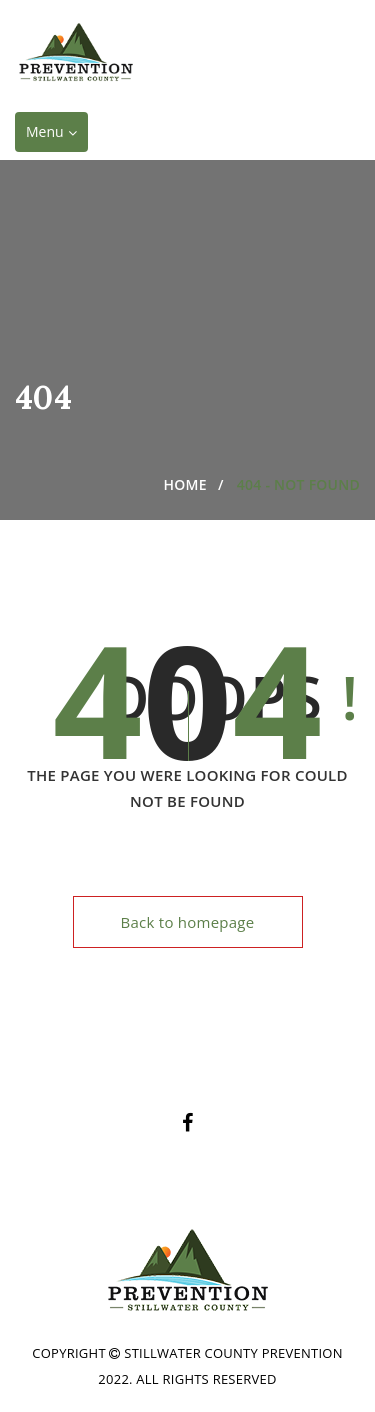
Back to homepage (188, 922)
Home (185, 484)
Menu (56, 136)
